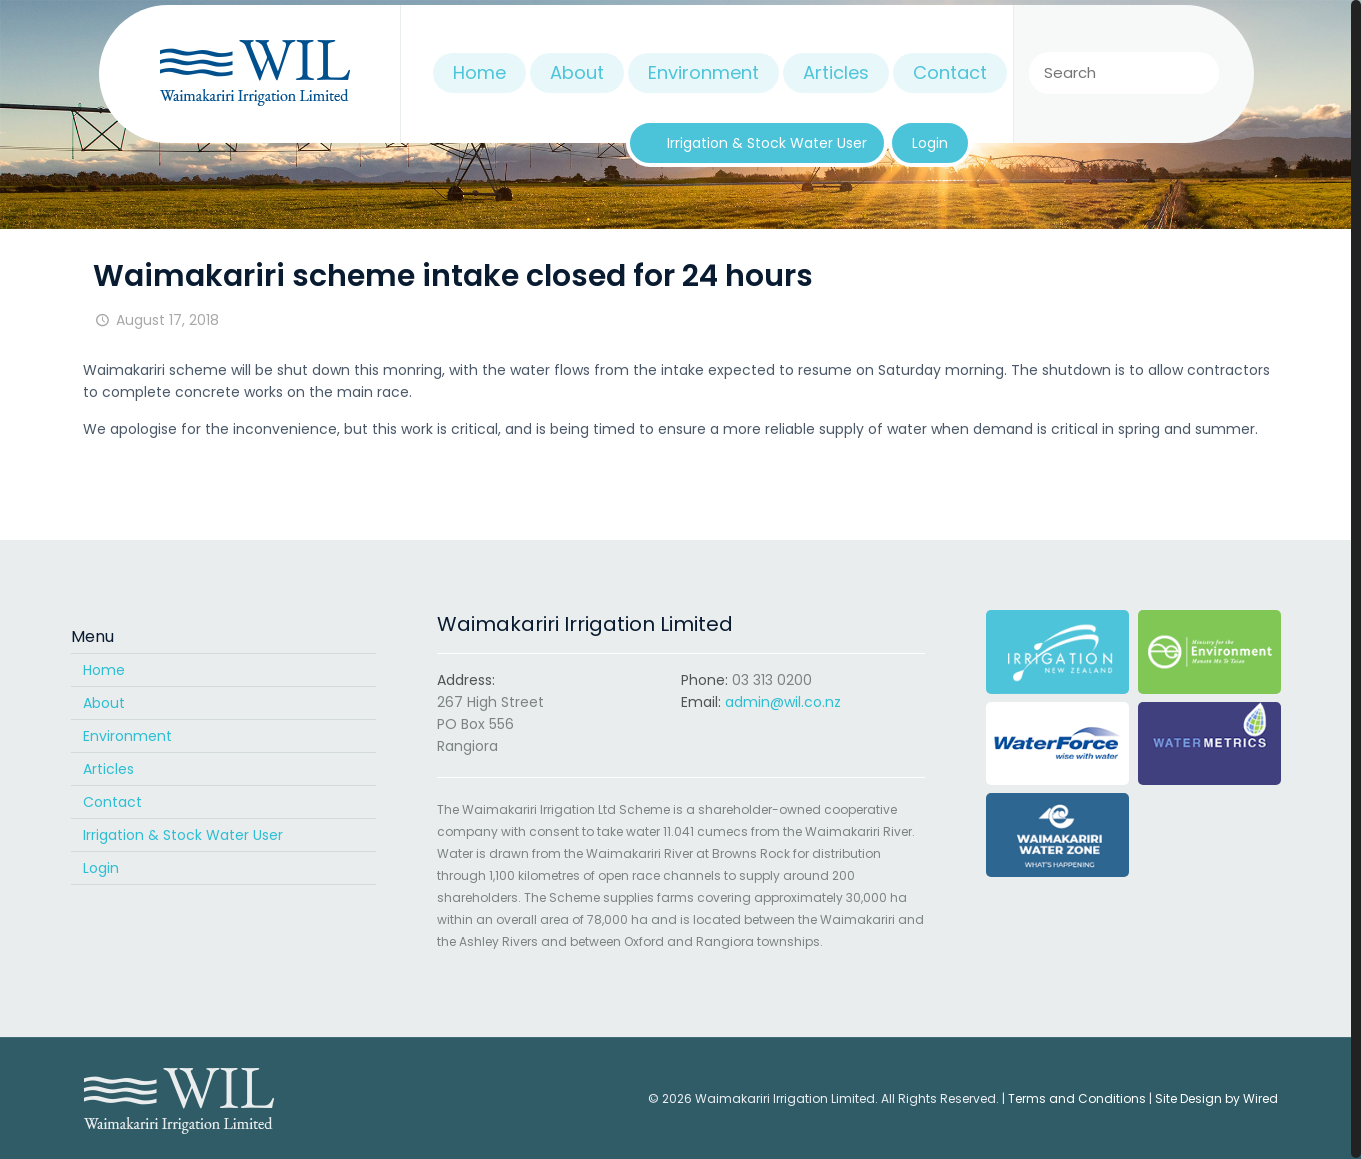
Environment (127, 736)
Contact (112, 802)
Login (101, 868)
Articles (108, 769)
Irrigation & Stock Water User (183, 835)
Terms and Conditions (1077, 1098)
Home (104, 670)
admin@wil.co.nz (783, 702)
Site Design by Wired (1216, 1098)
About (104, 703)
